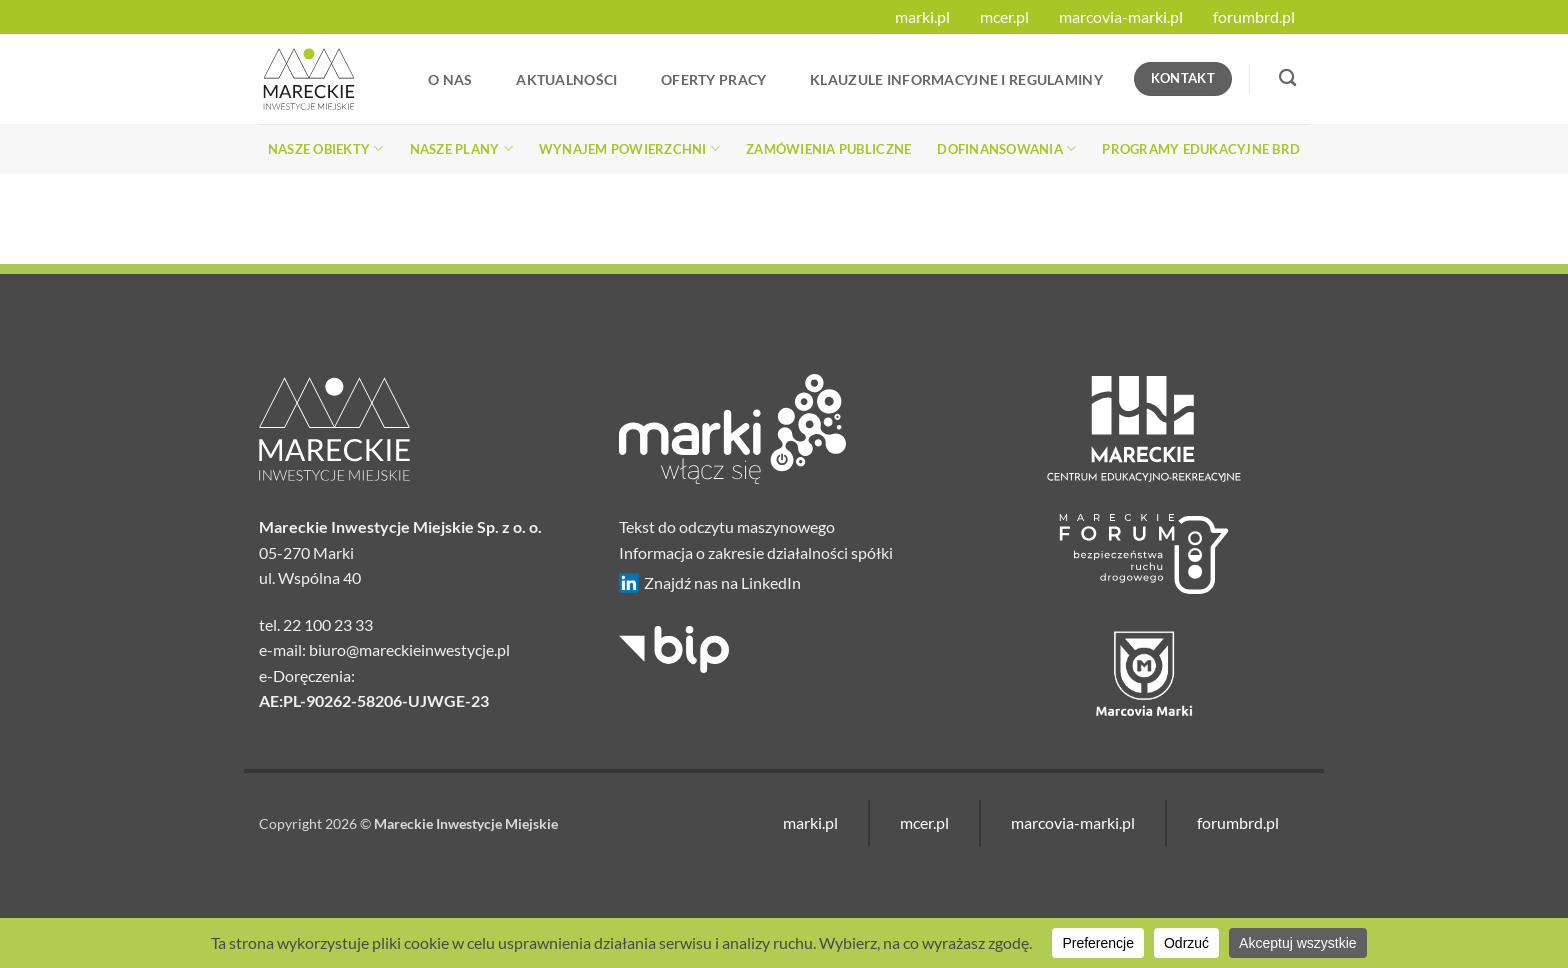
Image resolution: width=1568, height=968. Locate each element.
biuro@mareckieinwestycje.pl (409, 649)
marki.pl (922, 16)
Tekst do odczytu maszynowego (727, 526)
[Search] (1287, 78)
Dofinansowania (1006, 148)
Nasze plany (461, 148)
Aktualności (566, 79)
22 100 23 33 (328, 624)
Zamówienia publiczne (828, 149)
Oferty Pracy (713, 79)
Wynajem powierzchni (629, 148)
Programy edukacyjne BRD (1201, 149)
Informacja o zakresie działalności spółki (756, 552)
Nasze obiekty (326, 148)
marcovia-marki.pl (1121, 16)
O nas (450, 79)
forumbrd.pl (1254, 16)
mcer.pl (1004, 16)
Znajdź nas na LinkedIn (710, 583)
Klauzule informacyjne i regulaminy (956, 79)
